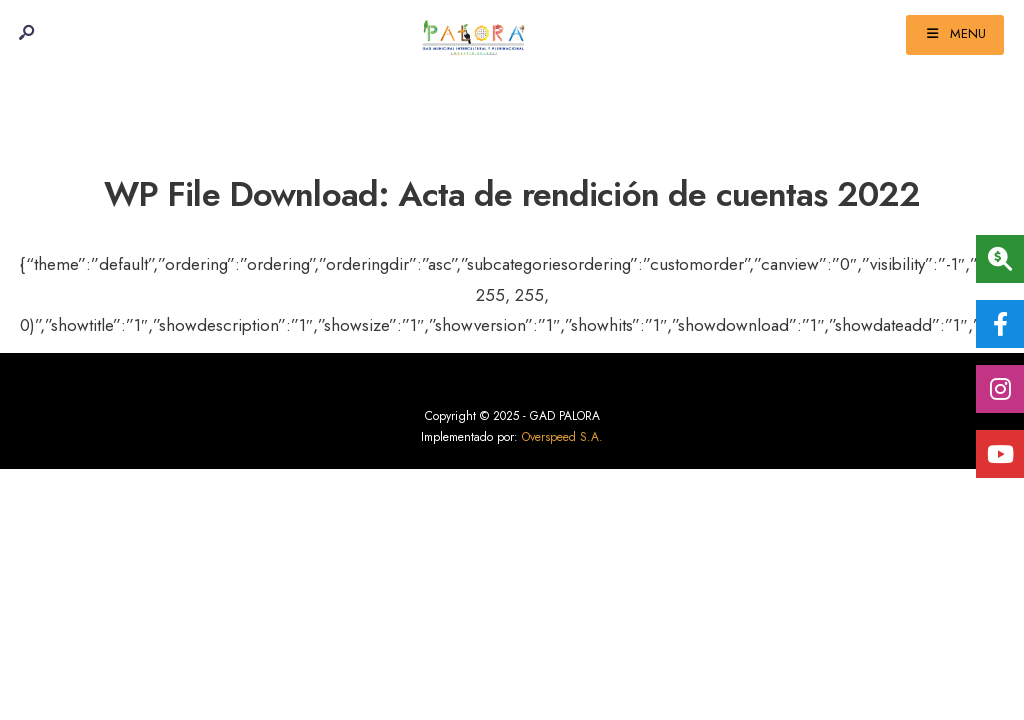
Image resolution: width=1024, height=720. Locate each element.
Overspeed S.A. (562, 437)
